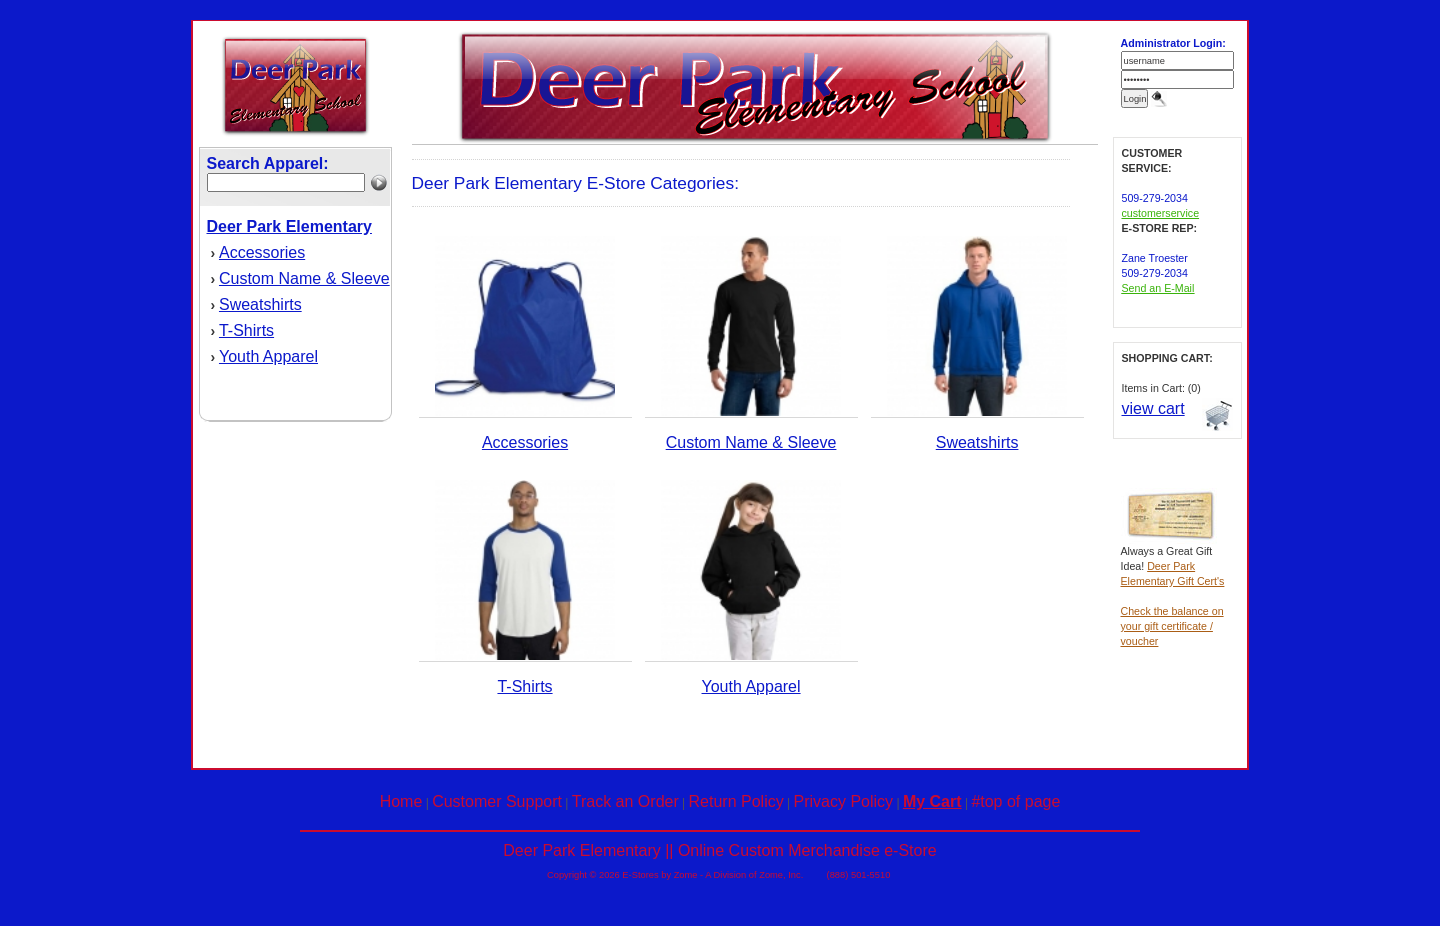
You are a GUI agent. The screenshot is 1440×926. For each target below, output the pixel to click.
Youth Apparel (268, 356)
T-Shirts (246, 330)
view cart (1153, 408)
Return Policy (736, 801)
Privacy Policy (844, 801)
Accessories (262, 252)
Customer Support (497, 801)
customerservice (1161, 213)
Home (401, 801)
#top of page (1015, 801)
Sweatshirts (260, 304)
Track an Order (625, 801)
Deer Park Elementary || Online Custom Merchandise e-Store (719, 850)
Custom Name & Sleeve (304, 278)
